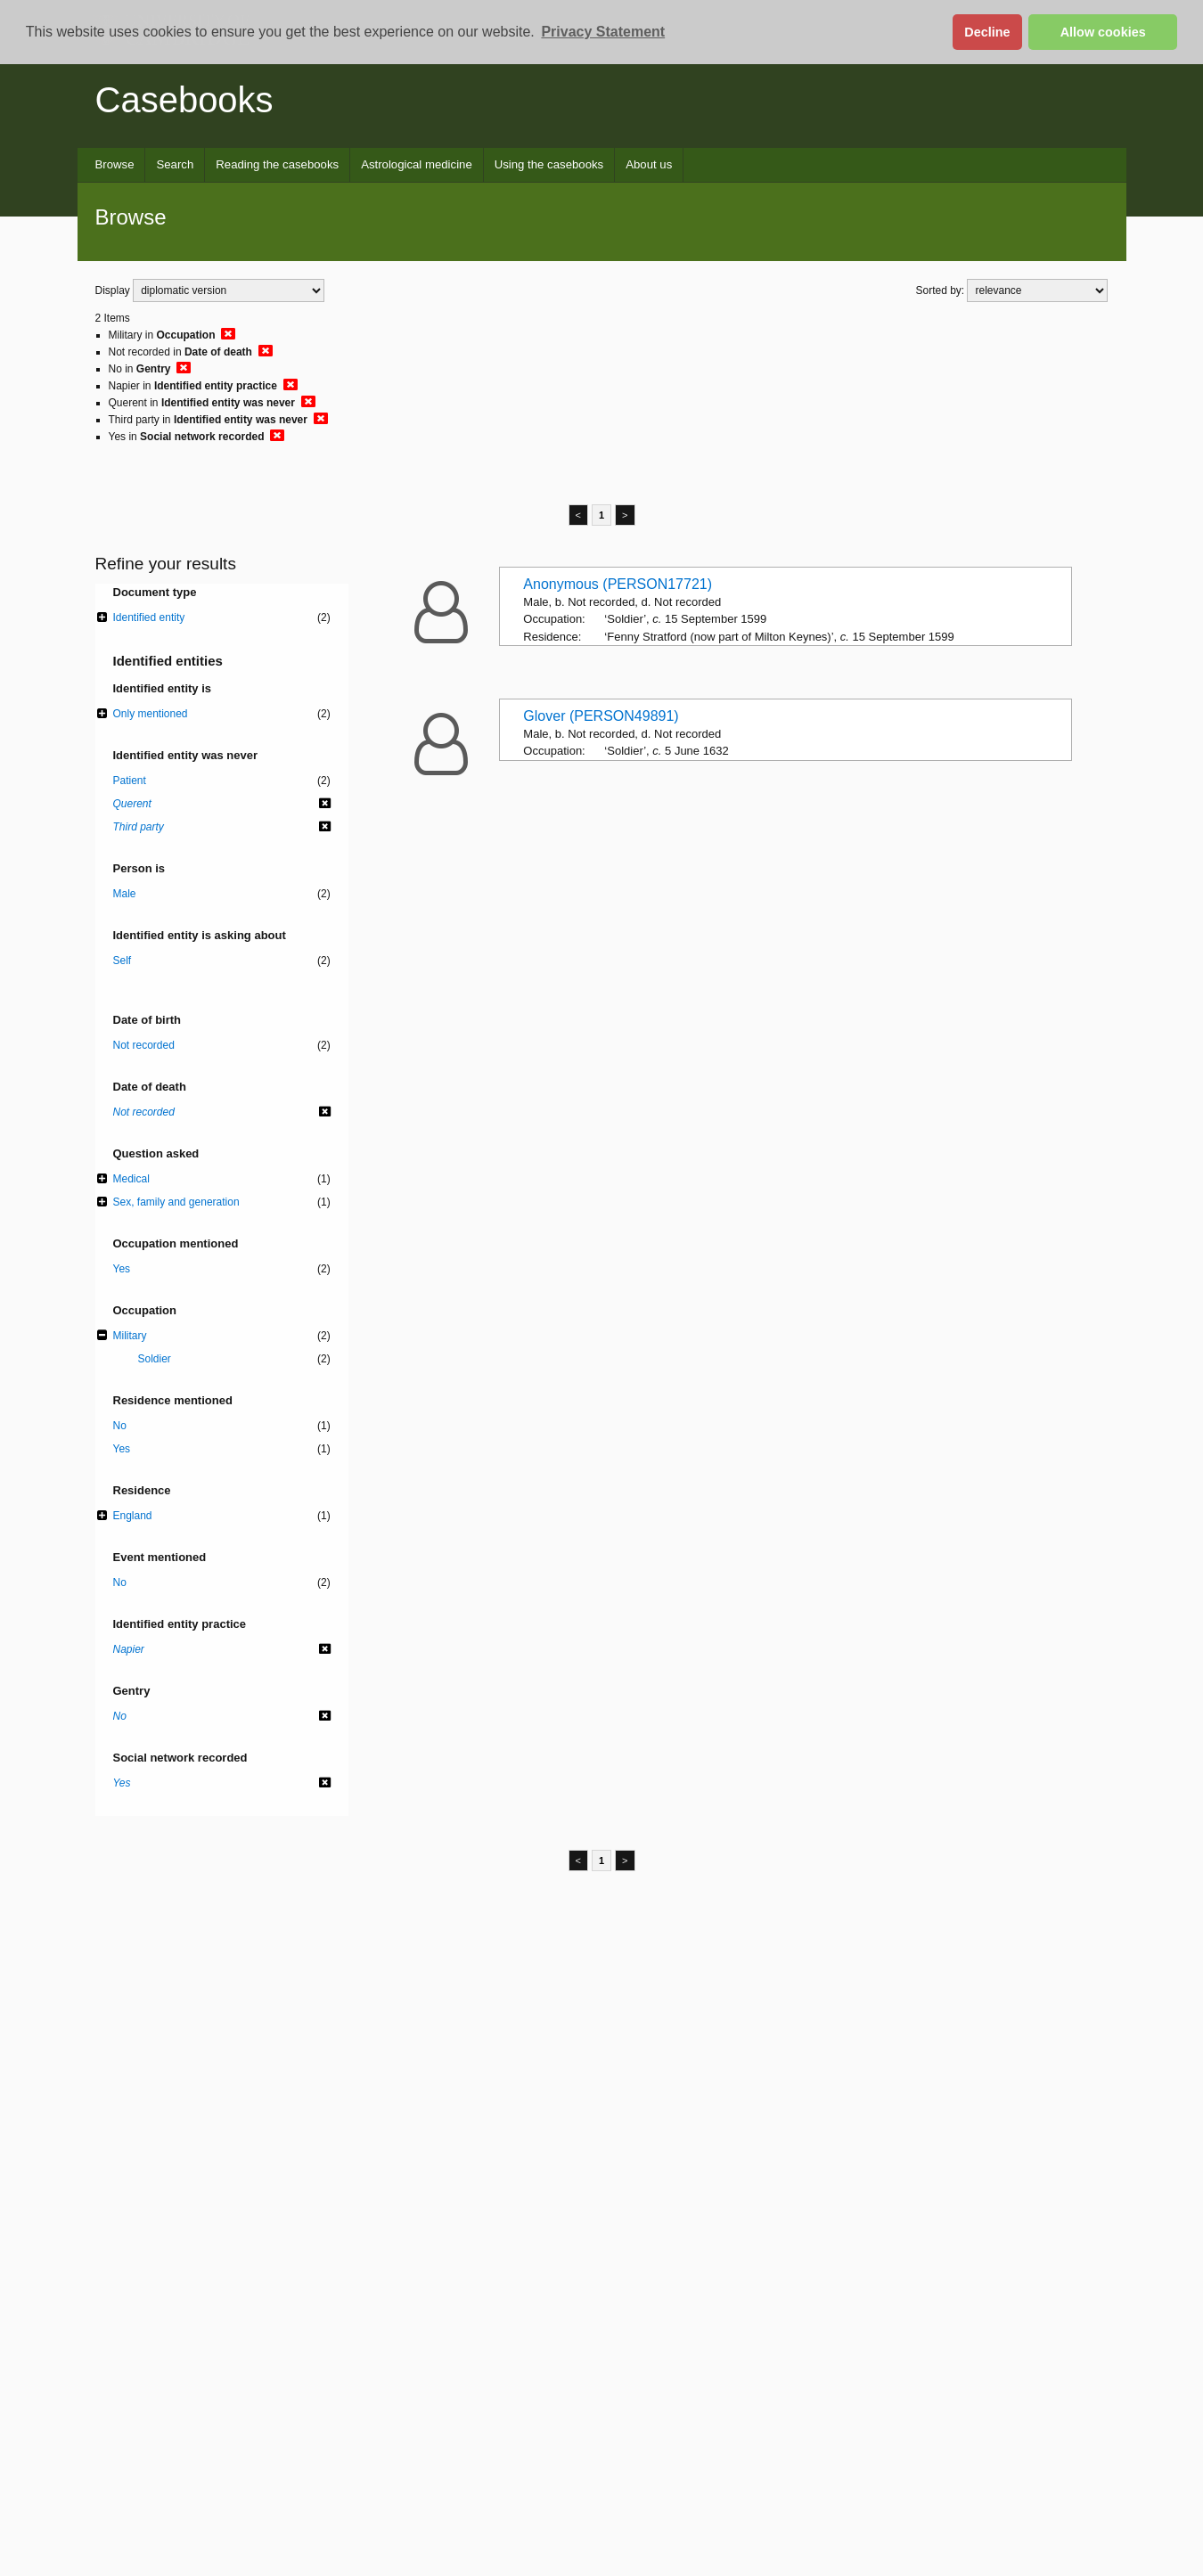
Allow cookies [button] (1103, 32)
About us (649, 164)
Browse (115, 164)
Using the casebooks (549, 164)
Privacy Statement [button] (603, 31)
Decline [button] (987, 32)
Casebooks (184, 99)
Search (174, 164)
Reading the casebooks (277, 164)
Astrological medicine (416, 164)
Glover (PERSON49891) (600, 716)
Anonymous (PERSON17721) (617, 584)
